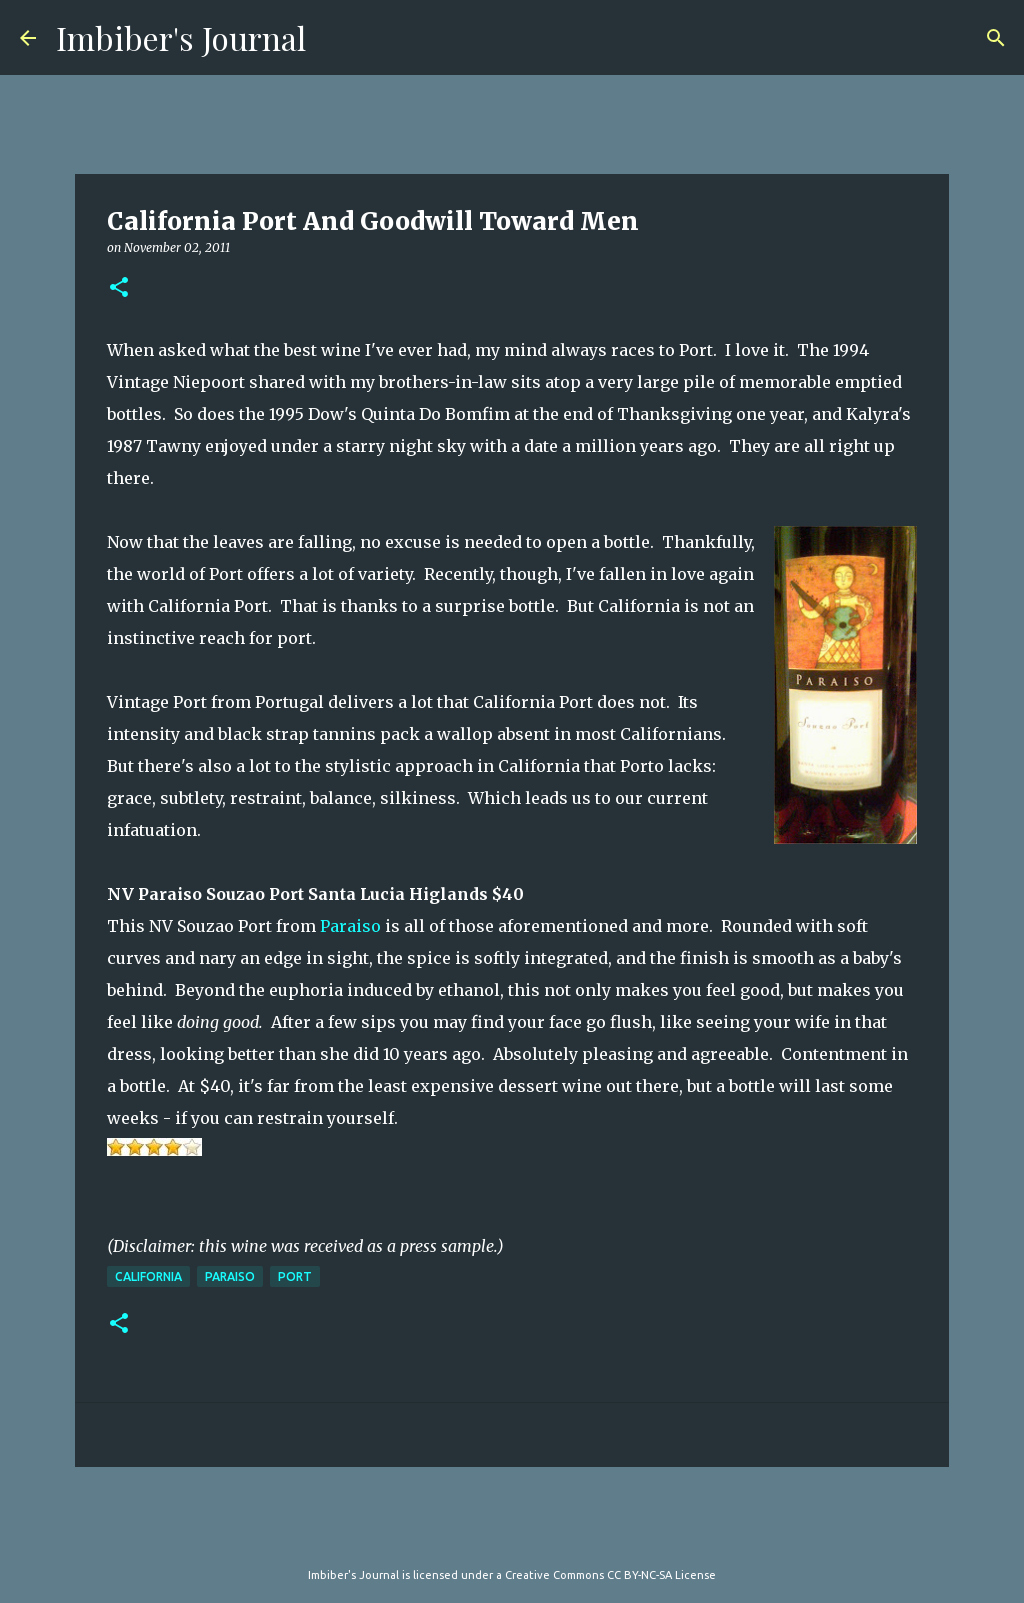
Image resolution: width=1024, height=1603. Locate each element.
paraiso (230, 1276)
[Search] (996, 38)
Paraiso (350, 926)
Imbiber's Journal (181, 37)
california (148, 1276)
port (295, 1276)
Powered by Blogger (512, 1534)
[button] (119, 288)
